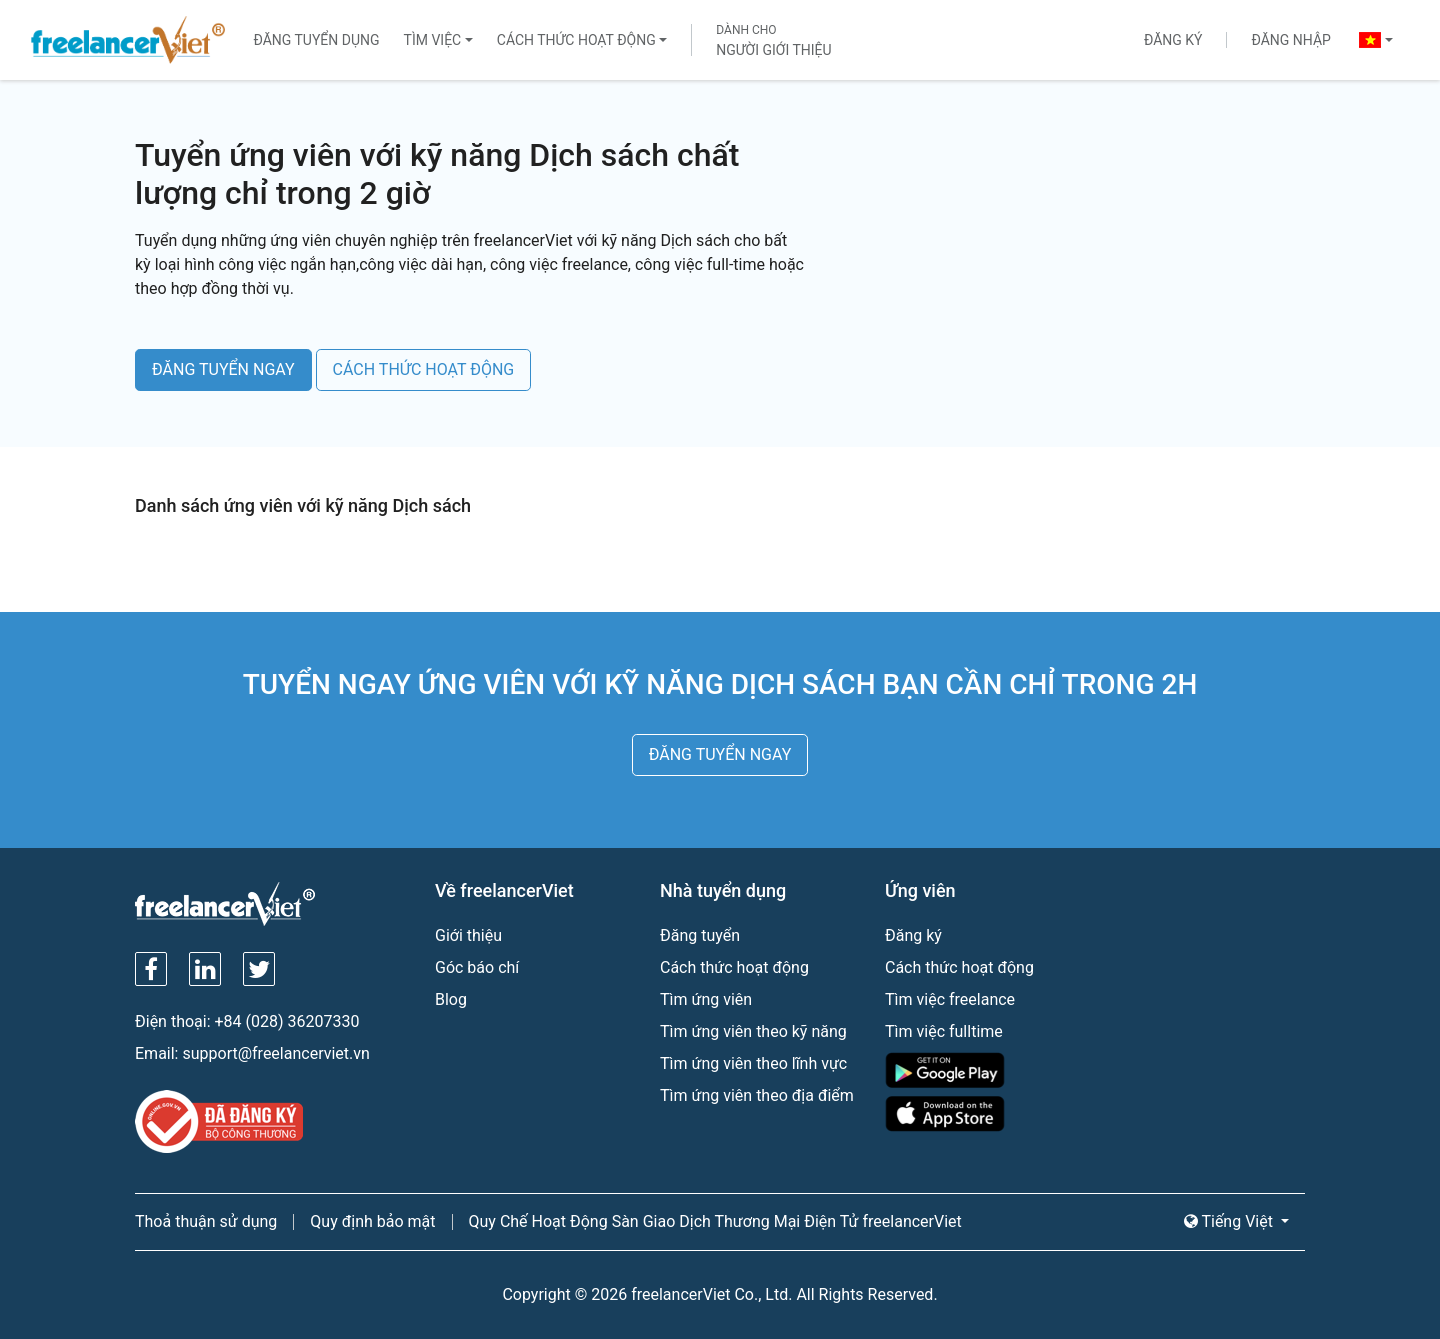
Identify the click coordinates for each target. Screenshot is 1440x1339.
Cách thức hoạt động (576, 40)
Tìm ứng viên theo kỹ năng (753, 1031)
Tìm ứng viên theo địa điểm (757, 1095)
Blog (451, 999)
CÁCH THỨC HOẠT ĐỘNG (424, 369)
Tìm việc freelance (950, 999)
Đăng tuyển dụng (316, 40)
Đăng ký (1173, 40)
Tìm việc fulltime (944, 1031)
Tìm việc (433, 40)
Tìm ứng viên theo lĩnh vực (753, 1063)
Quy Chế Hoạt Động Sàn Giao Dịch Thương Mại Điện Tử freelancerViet (715, 1221)
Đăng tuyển (700, 935)
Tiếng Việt (1230, 1221)
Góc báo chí (477, 967)
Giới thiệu (468, 935)
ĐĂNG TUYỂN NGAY (223, 369)
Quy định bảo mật (372, 1221)
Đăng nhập (1290, 40)
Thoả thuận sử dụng (206, 1221)
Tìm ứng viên (706, 999)
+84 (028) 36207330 (287, 1021)
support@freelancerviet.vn (275, 1053)
